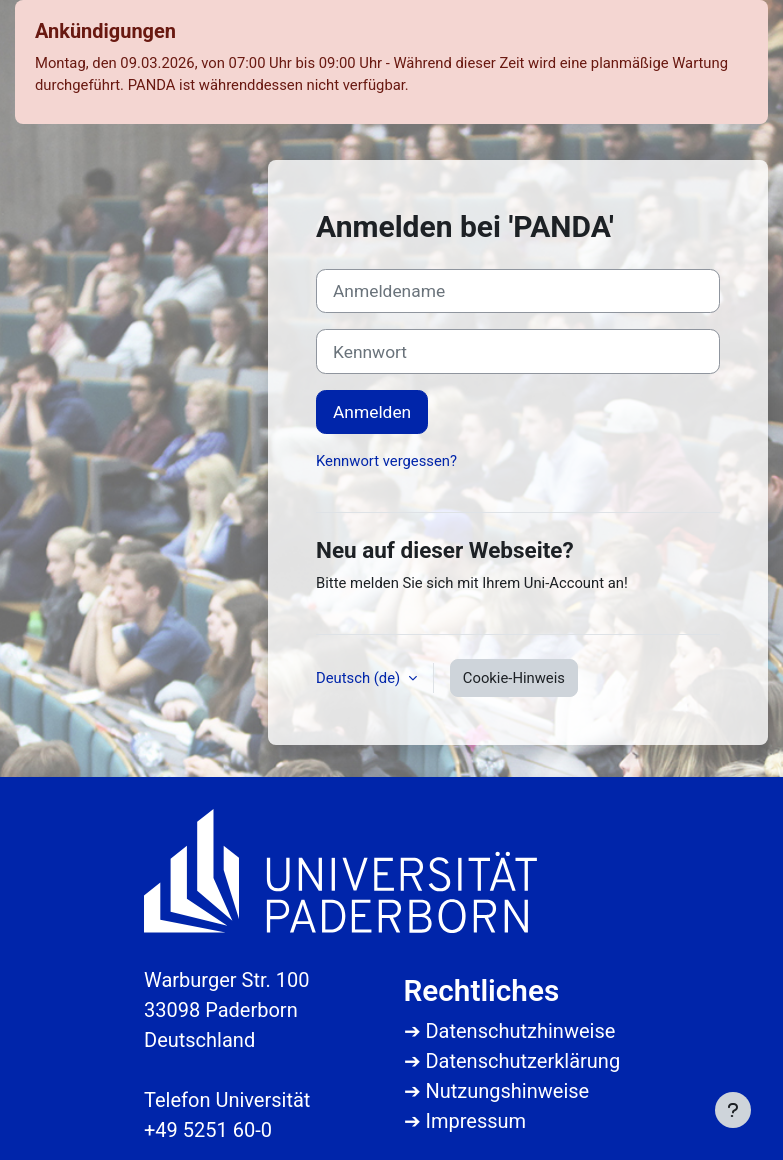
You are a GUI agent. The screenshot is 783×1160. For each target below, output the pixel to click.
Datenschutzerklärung (522, 1061)
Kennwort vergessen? (386, 461)
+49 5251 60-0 (208, 1130)
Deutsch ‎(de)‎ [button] (360, 678)
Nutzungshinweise (507, 1091)
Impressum (475, 1121)
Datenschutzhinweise (520, 1031)
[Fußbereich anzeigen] (733, 1110)
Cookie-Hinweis (514, 678)
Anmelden (372, 412)
